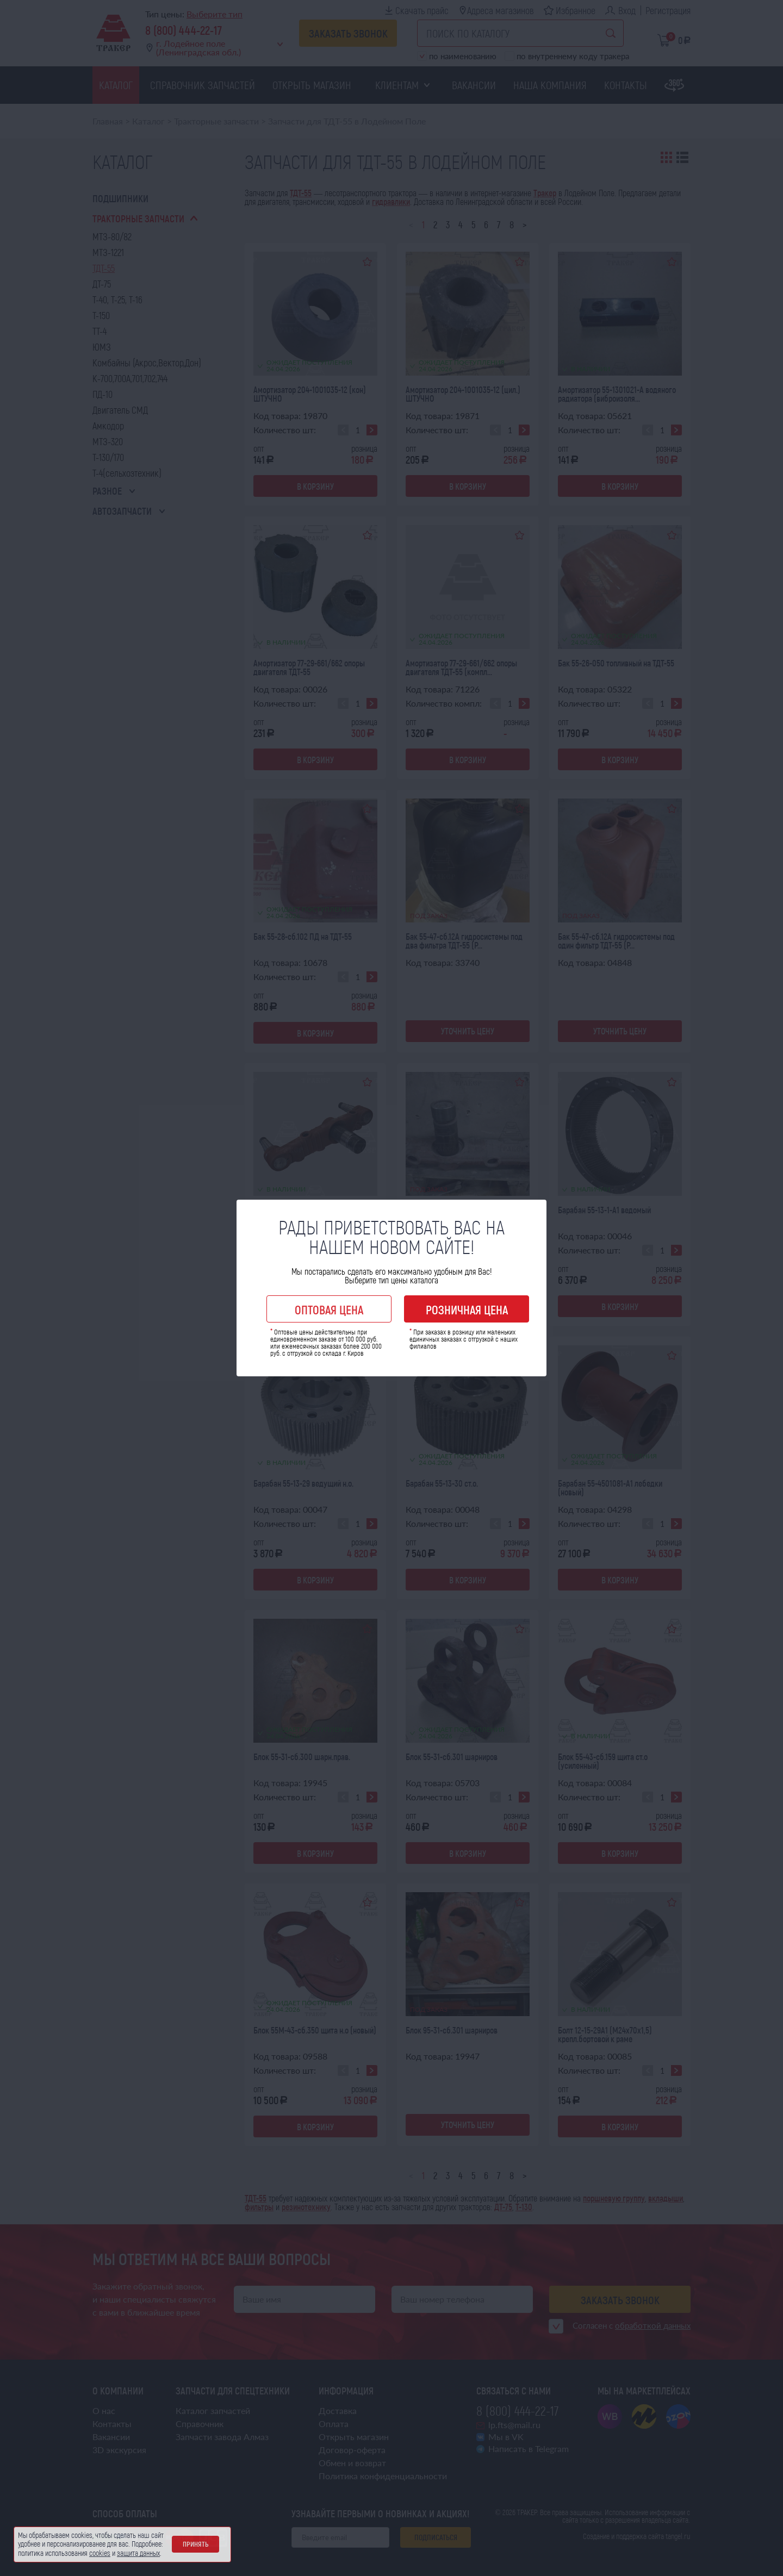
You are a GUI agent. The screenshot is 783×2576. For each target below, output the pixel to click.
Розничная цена (467, 1309)
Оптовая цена (329, 1309)
